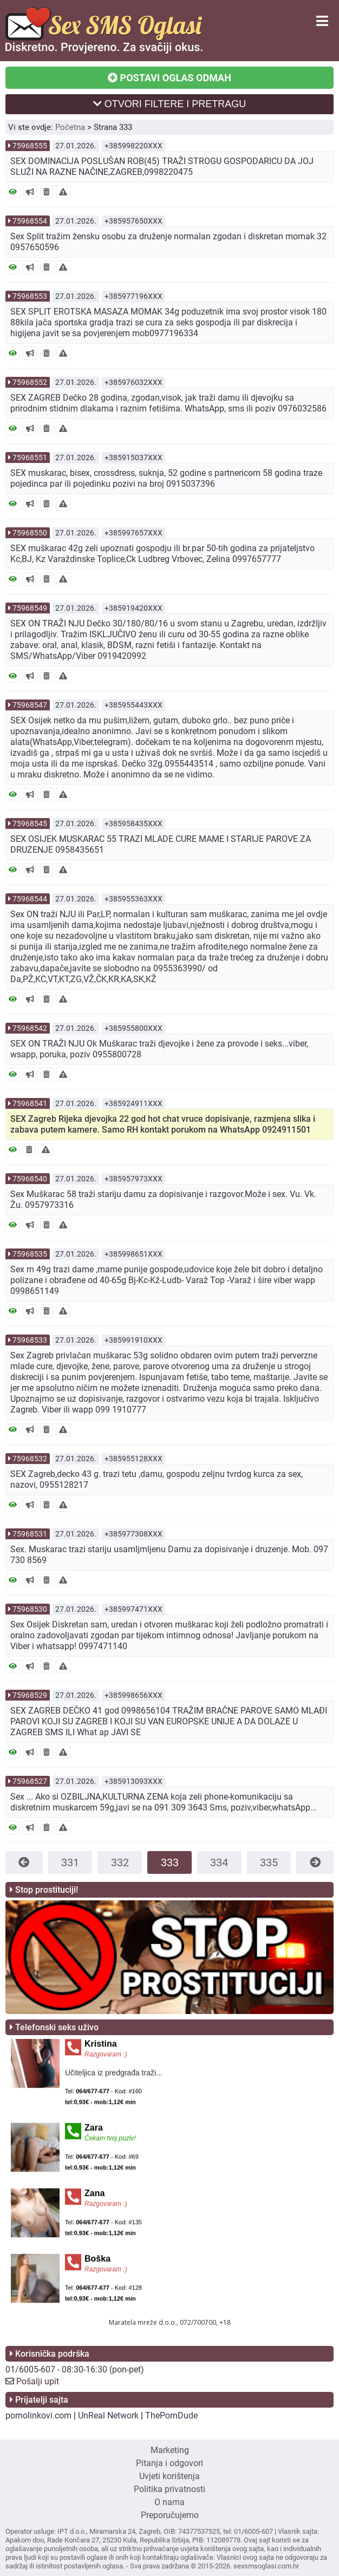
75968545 (29, 823)
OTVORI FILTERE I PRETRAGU (169, 104)
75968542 (29, 1028)
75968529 (29, 1695)
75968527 (29, 1781)
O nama (169, 2502)
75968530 (29, 1609)
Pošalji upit (37, 2381)
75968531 (29, 1533)
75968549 (29, 608)
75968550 (29, 532)
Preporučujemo (170, 2515)
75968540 (29, 1178)
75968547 (29, 705)
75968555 (29, 145)
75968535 (29, 1254)
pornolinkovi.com (38, 2415)
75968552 (29, 382)
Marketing (170, 2450)
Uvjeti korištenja (169, 2476)
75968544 (29, 898)
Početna (70, 127)
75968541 (29, 1103)
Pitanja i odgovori (169, 2463)
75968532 (29, 1458)
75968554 (29, 221)
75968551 (29, 457)
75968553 (29, 296)
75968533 (29, 1340)
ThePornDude (171, 2415)
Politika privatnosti (169, 2489)
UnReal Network (108, 2415)
